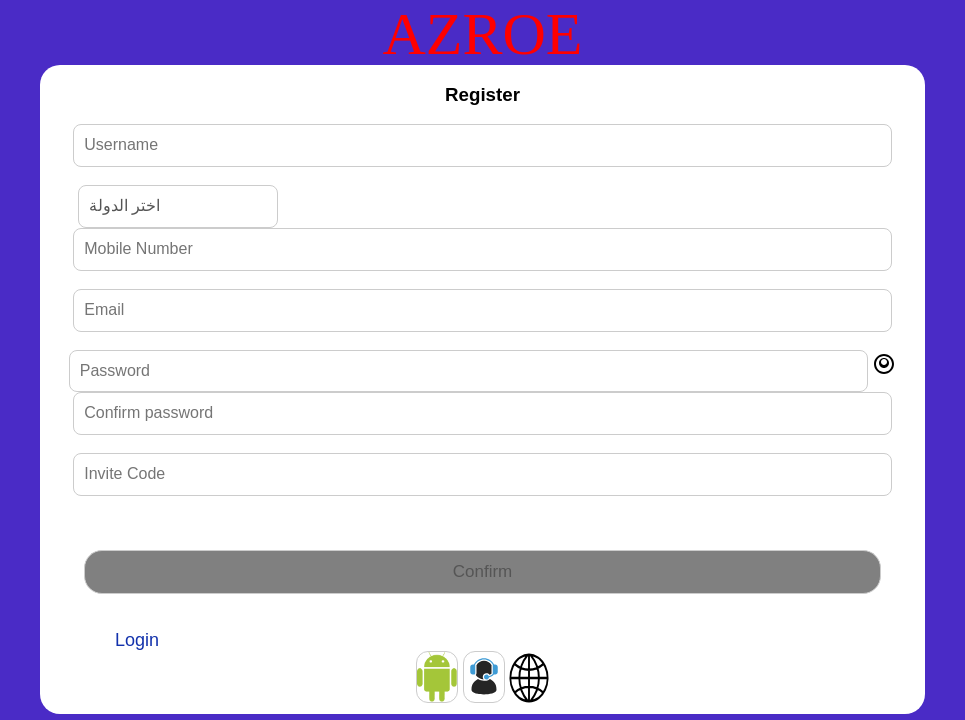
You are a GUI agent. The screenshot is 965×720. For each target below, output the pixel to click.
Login (137, 640)
